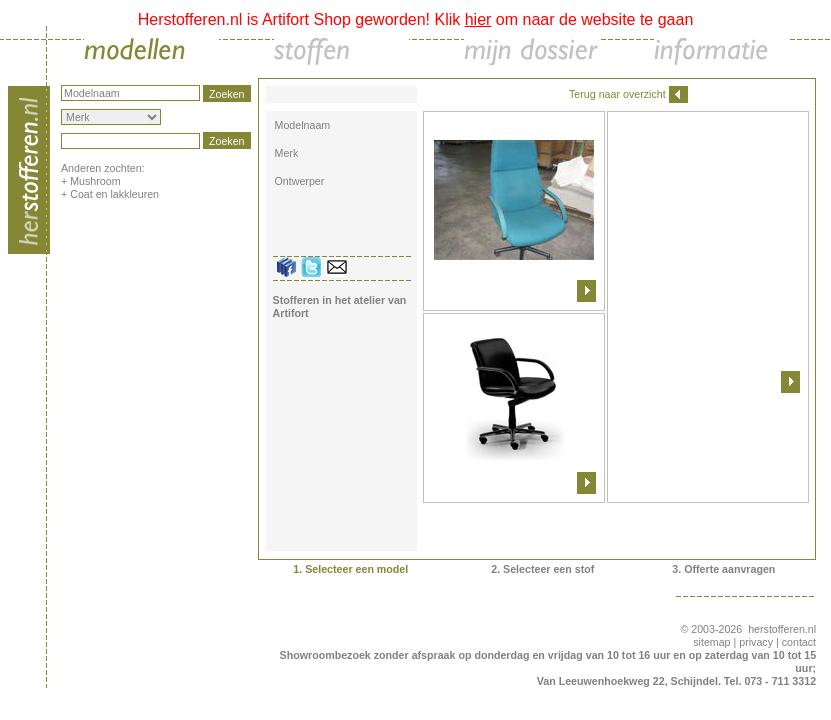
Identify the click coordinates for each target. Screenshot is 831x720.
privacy (756, 642)
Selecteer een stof (548, 569)
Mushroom (95, 181)
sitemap (711, 642)
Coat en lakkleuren (114, 194)
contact (799, 642)
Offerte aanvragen (729, 569)
